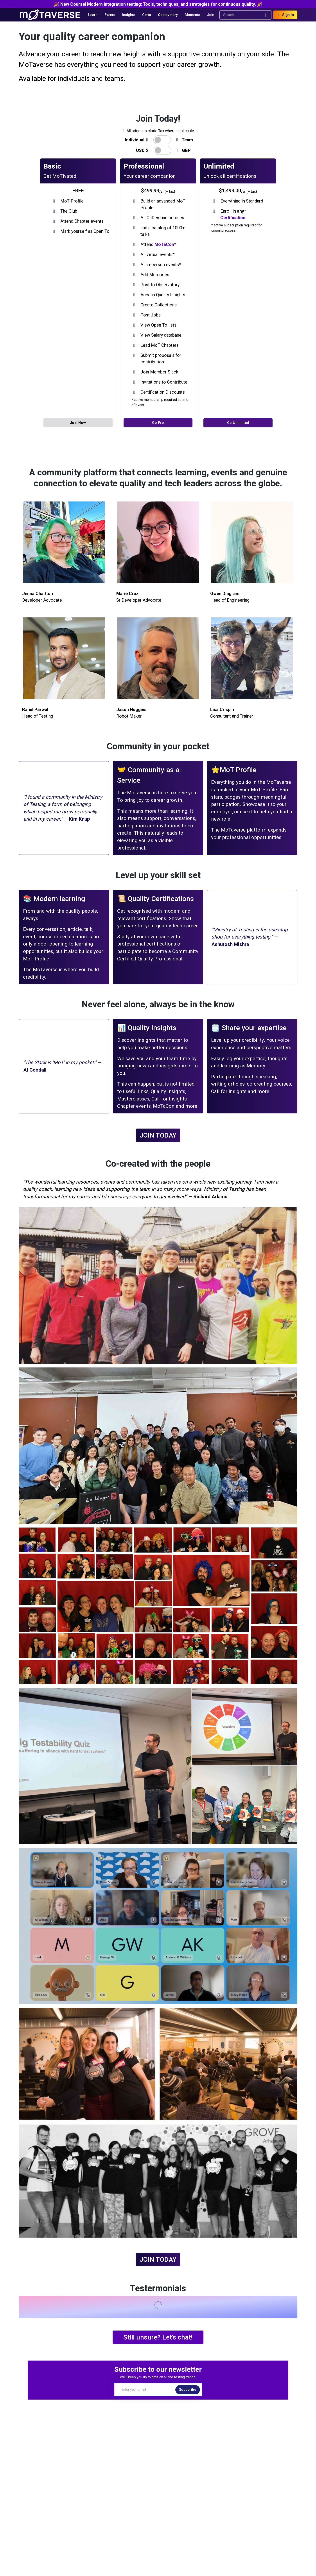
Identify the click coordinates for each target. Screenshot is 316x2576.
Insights (128, 15)
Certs (146, 15)
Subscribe (187, 2392)
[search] (266, 15)
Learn (92, 15)
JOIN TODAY (158, 1136)
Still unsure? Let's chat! (158, 2339)
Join (210, 15)
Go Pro (158, 423)
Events (109, 15)
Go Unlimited (238, 423)
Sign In (285, 15)
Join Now (78, 423)
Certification (232, 217)
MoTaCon (164, 244)
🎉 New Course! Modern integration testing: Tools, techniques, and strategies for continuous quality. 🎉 (158, 4)
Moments (192, 15)
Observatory (168, 15)
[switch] (162, 139)
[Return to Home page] (50, 14)
